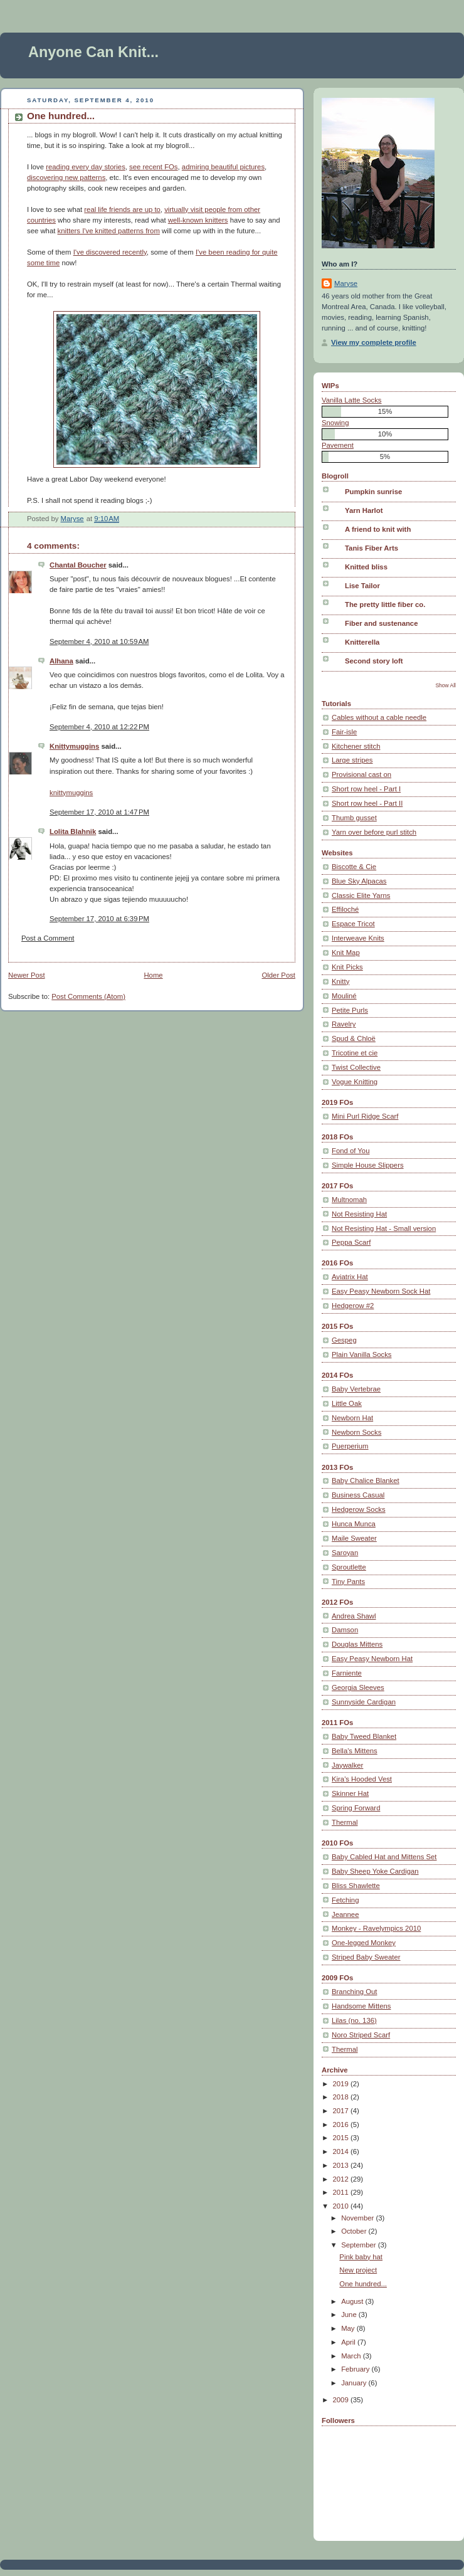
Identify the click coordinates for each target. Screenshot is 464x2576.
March (352, 2356)
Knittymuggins (74, 746)
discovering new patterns (66, 177)
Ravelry (344, 1024)
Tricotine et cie (354, 1053)
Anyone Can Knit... (93, 52)
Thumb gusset (354, 817)
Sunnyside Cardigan (364, 1702)
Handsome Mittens (361, 2006)
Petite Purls (350, 1010)
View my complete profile (373, 342)
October (354, 2231)
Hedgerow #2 (353, 1305)
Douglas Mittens (357, 1644)
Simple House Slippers (368, 1165)
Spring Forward (356, 1808)
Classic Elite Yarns (361, 895)
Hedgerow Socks (359, 1509)
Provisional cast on (361, 774)
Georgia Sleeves (358, 1687)
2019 (342, 2084)
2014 (342, 2151)
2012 (342, 2179)
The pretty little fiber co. (385, 604)
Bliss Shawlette (356, 1885)
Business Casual (358, 1495)
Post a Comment (47, 938)
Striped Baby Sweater (366, 1957)
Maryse (345, 283)
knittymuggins (71, 792)
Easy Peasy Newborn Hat (372, 1658)
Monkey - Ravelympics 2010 (376, 1928)
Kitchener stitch (356, 746)
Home (153, 975)
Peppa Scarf (351, 1242)
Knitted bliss (366, 567)
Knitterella (362, 642)
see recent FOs (153, 167)
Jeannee (345, 1914)
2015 (342, 2137)
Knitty (340, 981)
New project (358, 2270)
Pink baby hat (360, 2257)
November (358, 2218)
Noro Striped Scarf (361, 2035)
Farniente (347, 1673)
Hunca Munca (354, 1524)
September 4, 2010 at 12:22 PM (99, 727)
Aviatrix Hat (350, 1276)
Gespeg (344, 1340)
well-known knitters (198, 220)
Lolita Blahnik (73, 831)
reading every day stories (85, 167)
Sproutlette (349, 1567)
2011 (342, 2192)
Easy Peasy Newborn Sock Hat (381, 1291)
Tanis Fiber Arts (371, 548)
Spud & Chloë (354, 1038)
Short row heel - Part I (366, 789)
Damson (345, 1630)
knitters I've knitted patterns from (109, 231)
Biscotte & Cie (354, 866)
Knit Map (346, 952)
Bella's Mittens (354, 1751)
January (354, 2383)
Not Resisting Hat (359, 1214)
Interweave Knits (358, 938)
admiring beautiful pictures (223, 167)
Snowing (335, 422)
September (359, 2245)
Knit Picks (347, 967)
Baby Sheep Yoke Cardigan (375, 1871)
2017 (342, 2110)
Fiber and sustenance (381, 623)
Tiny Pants (348, 1581)
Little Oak (347, 1403)
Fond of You (350, 1150)
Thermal (345, 1822)
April (349, 2342)
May (349, 2328)
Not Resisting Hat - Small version (384, 1228)
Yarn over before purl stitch (374, 832)
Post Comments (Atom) (88, 996)
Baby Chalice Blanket (365, 1480)
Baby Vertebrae (356, 1389)
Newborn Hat (352, 1418)
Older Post (278, 975)
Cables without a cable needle (379, 717)
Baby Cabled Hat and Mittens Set (384, 1857)
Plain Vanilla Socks (362, 1354)
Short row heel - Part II (367, 803)
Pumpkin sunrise (373, 491)
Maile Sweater (354, 1538)
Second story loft (374, 661)
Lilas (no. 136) (354, 2020)
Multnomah (349, 1199)
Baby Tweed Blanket (364, 1736)
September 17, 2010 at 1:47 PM (99, 812)
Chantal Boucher (78, 565)
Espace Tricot (353, 923)
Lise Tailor (362, 585)
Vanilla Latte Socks (352, 400)
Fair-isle (344, 732)
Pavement (338, 445)
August (353, 2301)
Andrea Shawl (354, 1616)
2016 (342, 2124)
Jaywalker (347, 1765)
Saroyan (345, 1552)
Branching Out (354, 1991)
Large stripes (352, 760)
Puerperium (350, 1446)
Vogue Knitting (354, 1081)
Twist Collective (356, 1067)
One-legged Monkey (364, 1942)
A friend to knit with (378, 529)
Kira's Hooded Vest (362, 1779)
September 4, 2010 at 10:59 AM (99, 641)
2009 (342, 2400)
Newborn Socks (356, 1432)
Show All (445, 685)
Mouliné (344, 996)
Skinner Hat (350, 1793)
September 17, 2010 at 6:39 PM (99, 918)
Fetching (345, 1900)
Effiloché (345, 909)
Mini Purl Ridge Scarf (365, 1116)
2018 (342, 2097)
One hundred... (363, 2284)
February (356, 2369)
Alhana (61, 661)
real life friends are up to (122, 209)
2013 (342, 2165)
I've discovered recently (110, 252)
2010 (342, 2206)
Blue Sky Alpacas (359, 881)
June (350, 2314)
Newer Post (26, 975)
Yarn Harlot (363, 510)
